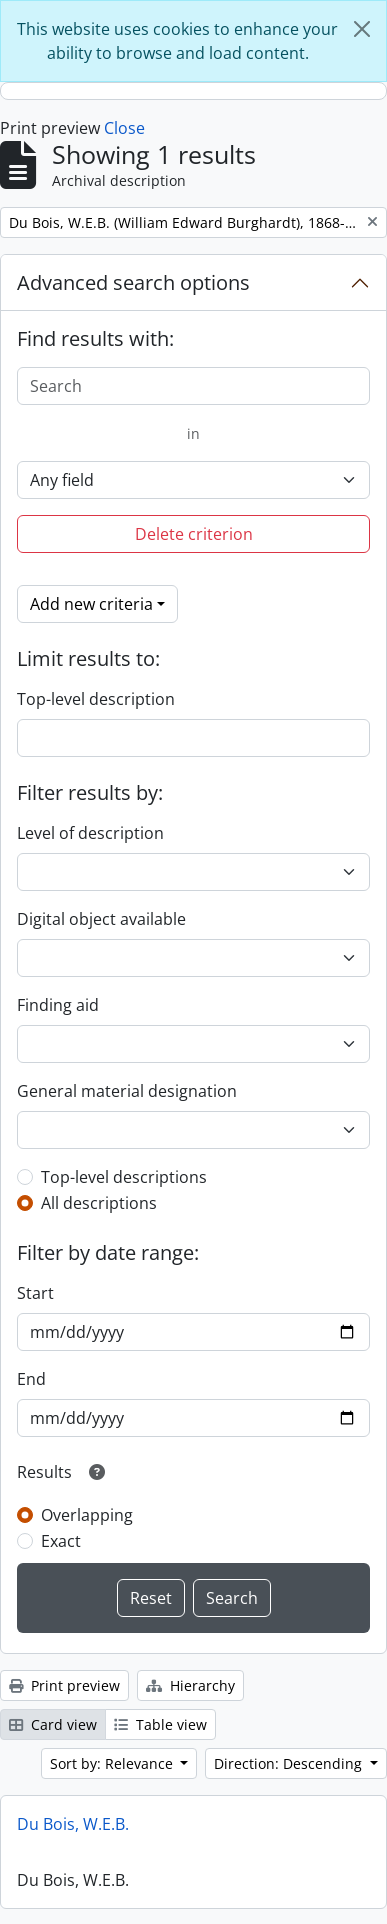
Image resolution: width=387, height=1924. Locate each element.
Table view (160, 1724)
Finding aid (58, 1005)
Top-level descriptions (124, 1177)
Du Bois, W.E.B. (73, 1824)
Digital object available (101, 919)
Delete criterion (194, 534)
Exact (61, 1541)
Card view (53, 1724)
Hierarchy (190, 1685)
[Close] (362, 29)
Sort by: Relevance (113, 1763)
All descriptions (99, 1203)
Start (35, 1293)
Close (124, 128)
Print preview (64, 1685)
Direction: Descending (290, 1763)
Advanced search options (133, 282)
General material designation (127, 1091)
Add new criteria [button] (91, 604)
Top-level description (96, 699)
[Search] (193, 386)
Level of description (90, 833)
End (31, 1379)
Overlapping (87, 1515)
